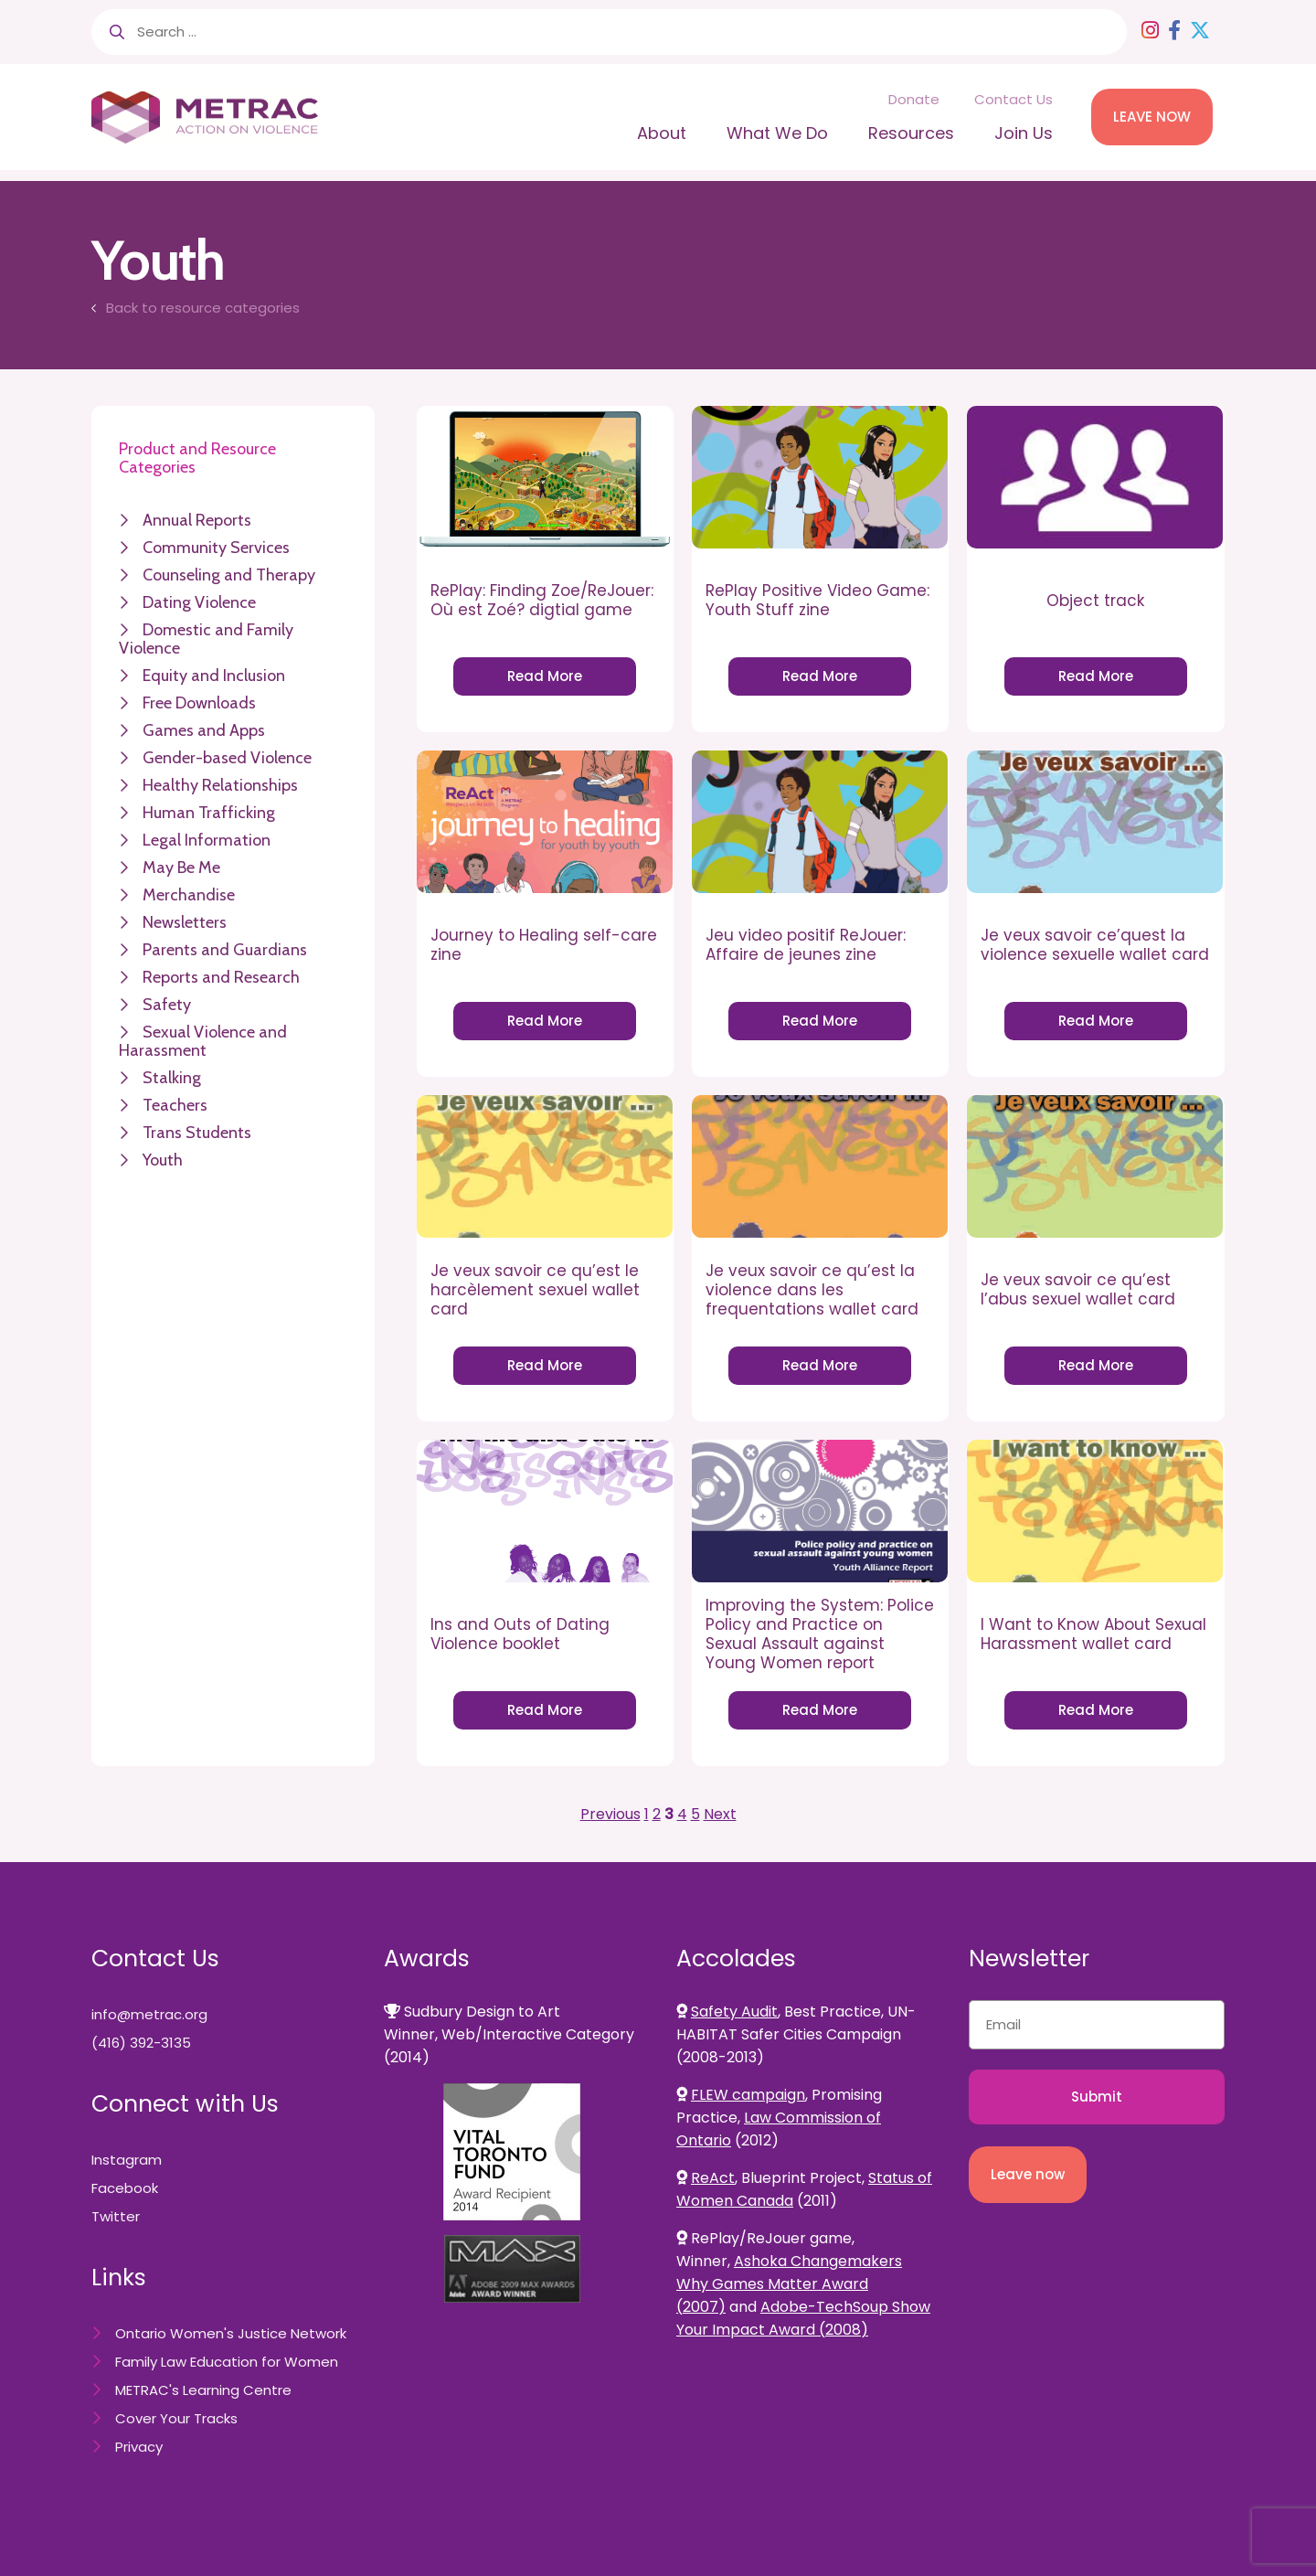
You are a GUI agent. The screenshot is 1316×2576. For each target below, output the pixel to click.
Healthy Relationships (220, 785)
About (661, 133)
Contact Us (1013, 99)
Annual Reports (197, 520)
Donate (913, 99)
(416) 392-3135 (141, 2042)
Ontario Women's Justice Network (230, 2333)
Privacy (139, 2446)
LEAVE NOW (1152, 116)
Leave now (1028, 2174)
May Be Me (181, 867)
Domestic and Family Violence (206, 639)
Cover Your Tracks (176, 2418)
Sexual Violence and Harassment (203, 1041)
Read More (544, 676)
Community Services (216, 548)
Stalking (172, 1078)
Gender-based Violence (227, 758)
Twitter (115, 2216)
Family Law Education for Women (226, 2361)
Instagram (126, 2159)
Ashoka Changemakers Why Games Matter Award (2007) (789, 2284)
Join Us (1023, 133)
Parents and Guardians (225, 950)
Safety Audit (734, 2011)
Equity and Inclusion (214, 675)
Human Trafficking (209, 813)
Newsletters (185, 922)
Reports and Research (221, 977)
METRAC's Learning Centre (203, 2390)
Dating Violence (199, 602)
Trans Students (197, 1133)
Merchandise (189, 895)
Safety (167, 1005)
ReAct (713, 2177)
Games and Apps (204, 730)
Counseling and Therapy (229, 575)
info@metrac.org (149, 2014)
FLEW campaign (748, 2094)
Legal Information (207, 840)
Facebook (124, 2188)
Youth (163, 1160)
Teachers (175, 1105)
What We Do (777, 133)
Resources (911, 133)
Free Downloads (199, 703)
